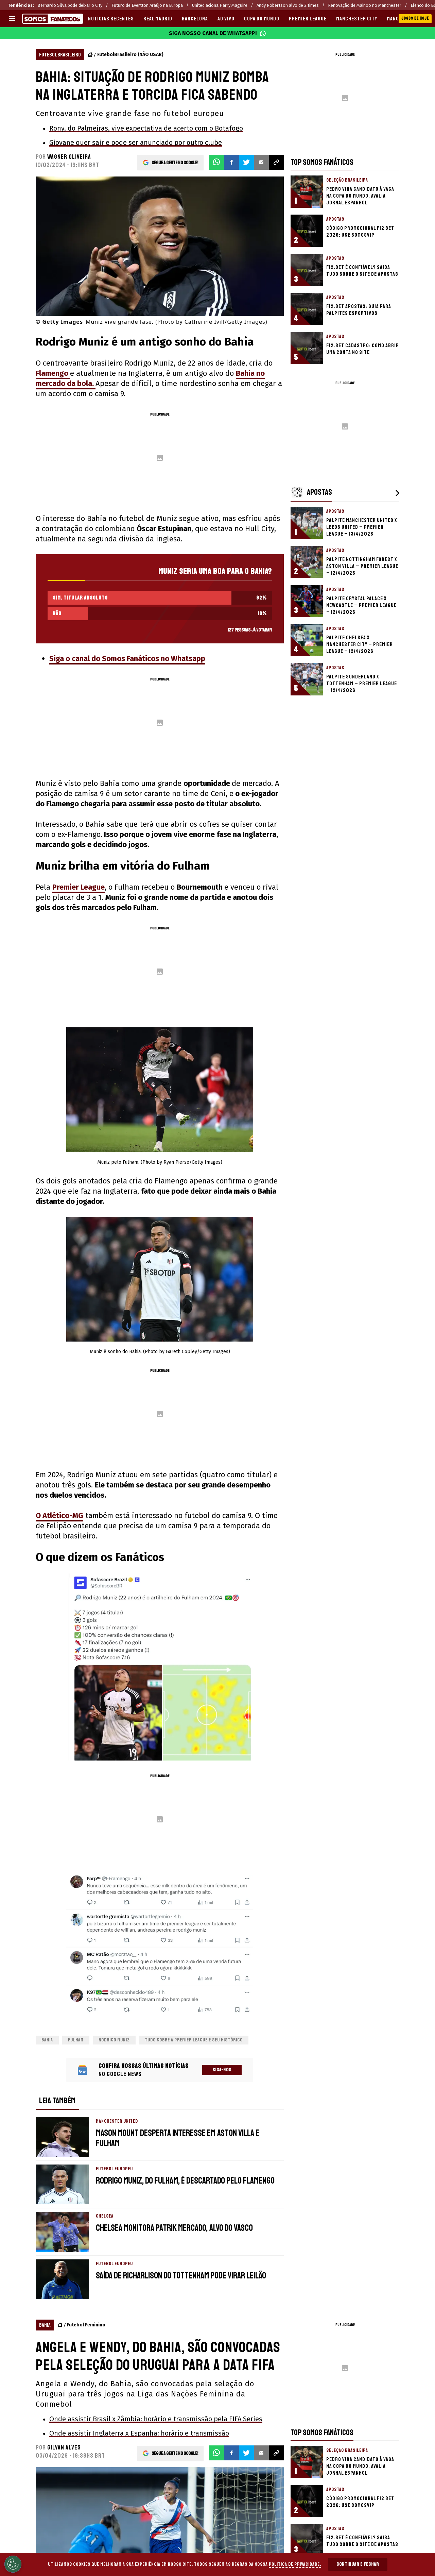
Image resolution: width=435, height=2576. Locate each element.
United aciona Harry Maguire (219, 5)
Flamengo (53, 373)
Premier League (78, 887)
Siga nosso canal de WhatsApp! (217, 33)
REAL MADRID (157, 19)
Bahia (47, 2040)
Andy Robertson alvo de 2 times (288, 5)
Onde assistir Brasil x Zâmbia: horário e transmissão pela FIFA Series (155, 2419)
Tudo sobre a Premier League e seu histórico (194, 2040)
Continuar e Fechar (357, 2564)
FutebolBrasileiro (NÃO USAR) (130, 54)
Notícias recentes (111, 19)
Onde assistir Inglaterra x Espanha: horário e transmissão (139, 2433)
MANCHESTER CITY (356, 19)
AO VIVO (226, 19)
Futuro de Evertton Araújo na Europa (147, 5)
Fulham (76, 2040)
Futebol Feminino (86, 2325)
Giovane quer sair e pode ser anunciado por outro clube (135, 142)
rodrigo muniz (114, 2040)
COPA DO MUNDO (261, 19)
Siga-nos (221, 2070)
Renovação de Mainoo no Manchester (364, 5)
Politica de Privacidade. (295, 2564)
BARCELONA (195, 19)
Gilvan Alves (64, 2447)
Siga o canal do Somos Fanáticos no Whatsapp (127, 658)
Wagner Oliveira (69, 157)
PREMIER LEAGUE (308, 19)
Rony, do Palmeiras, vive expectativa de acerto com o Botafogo (146, 128)
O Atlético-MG (59, 1515)
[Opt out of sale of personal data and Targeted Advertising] (12, 2564)
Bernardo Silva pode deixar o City (69, 5)
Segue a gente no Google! (175, 162)
